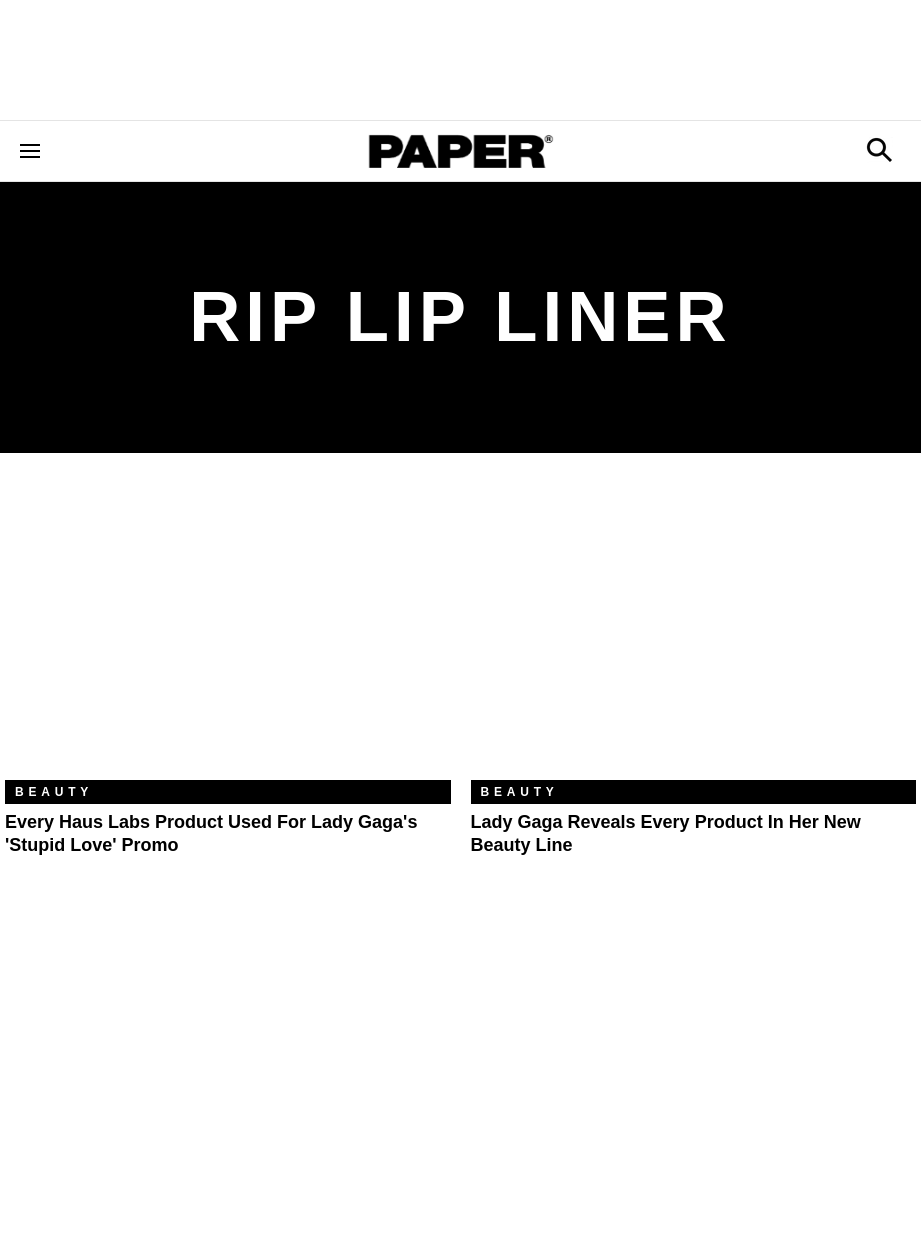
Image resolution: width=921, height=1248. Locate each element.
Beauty (54, 792)
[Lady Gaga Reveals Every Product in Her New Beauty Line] (694, 631)
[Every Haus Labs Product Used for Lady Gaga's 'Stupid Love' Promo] (228, 631)
